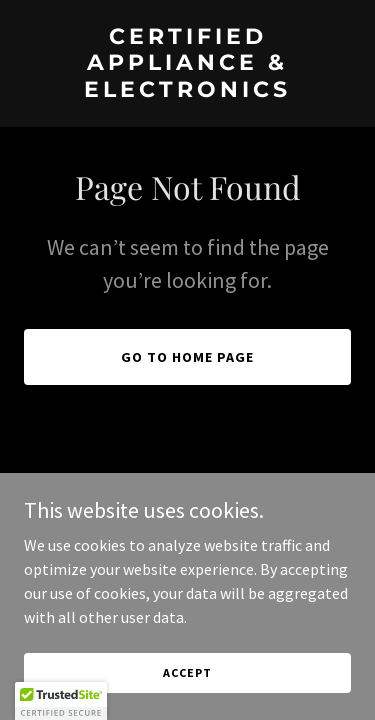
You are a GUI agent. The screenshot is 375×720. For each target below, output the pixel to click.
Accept (187, 672)
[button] (61, 701)
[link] (187, 91)
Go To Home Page (187, 357)
